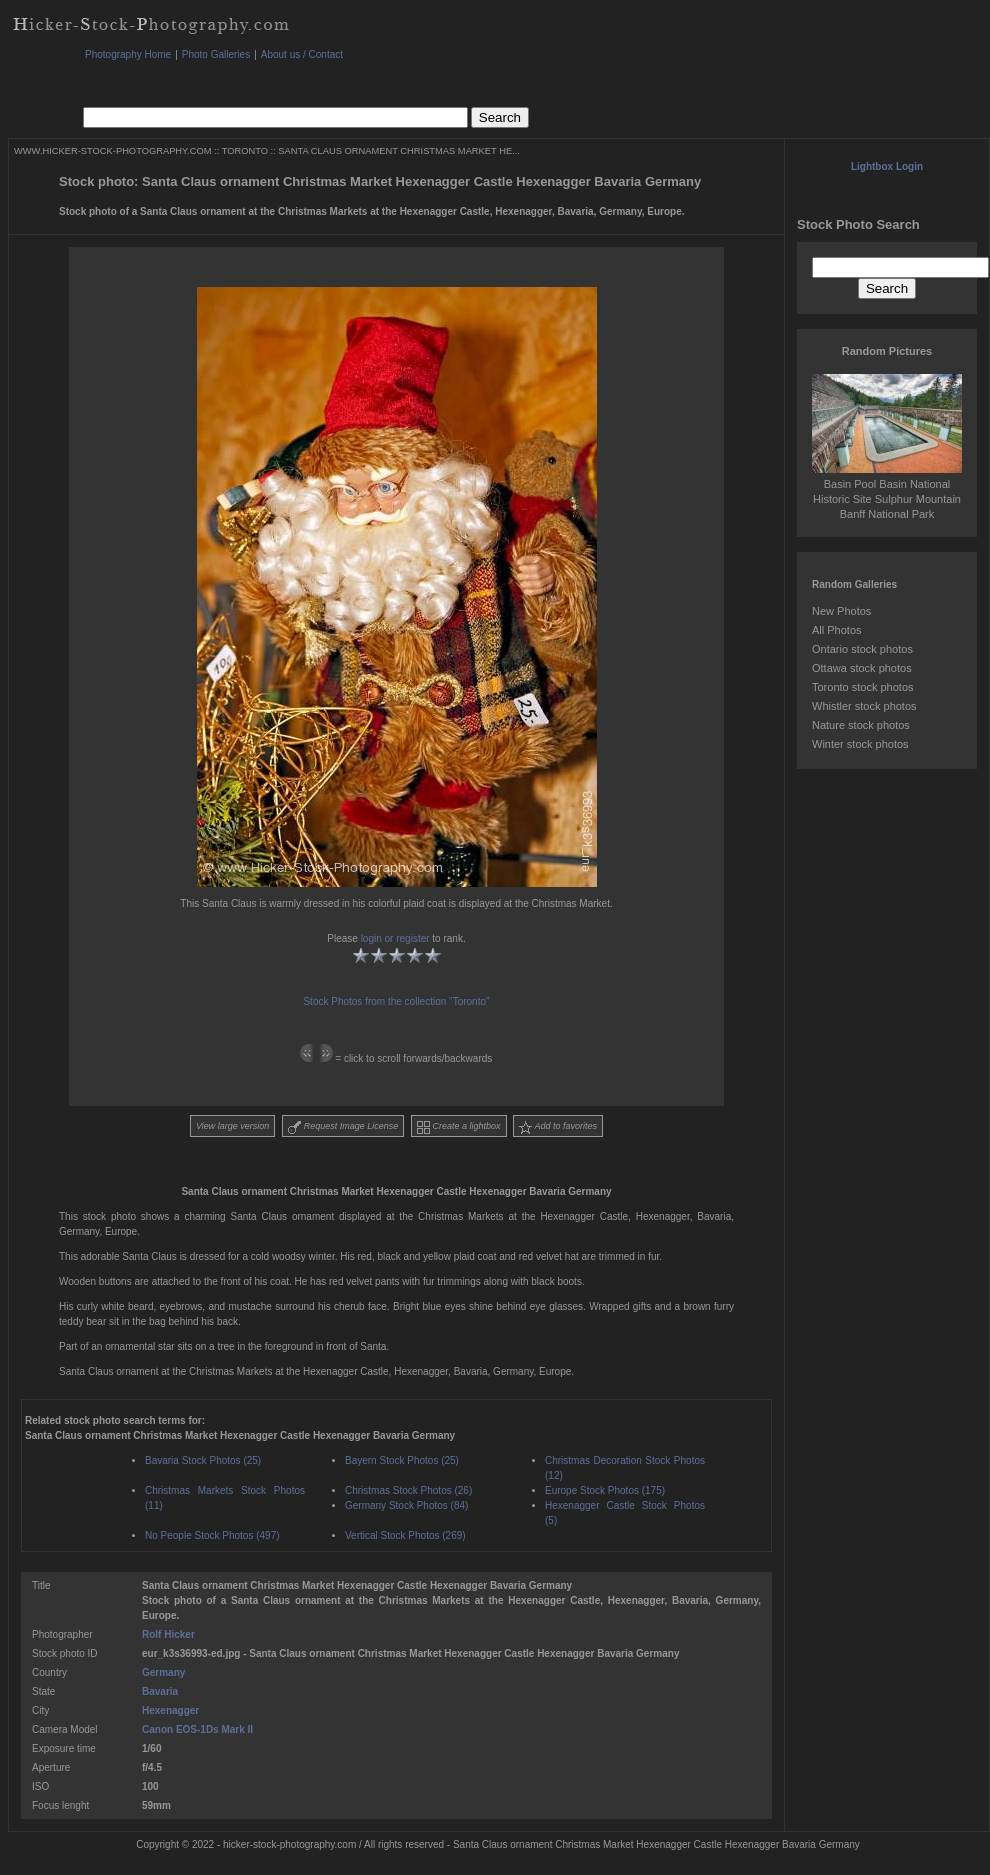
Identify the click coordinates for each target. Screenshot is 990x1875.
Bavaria (160, 1691)
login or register (395, 938)
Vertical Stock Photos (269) (405, 1535)
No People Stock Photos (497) (212, 1535)
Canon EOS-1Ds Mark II (197, 1729)
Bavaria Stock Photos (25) (203, 1460)
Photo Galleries (216, 54)
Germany (163, 1672)
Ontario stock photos (862, 649)
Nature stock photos (861, 725)
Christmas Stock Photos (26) (408, 1490)
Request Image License (343, 1127)
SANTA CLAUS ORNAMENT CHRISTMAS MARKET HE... (399, 151)
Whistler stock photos (864, 706)
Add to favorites (558, 1127)
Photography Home (128, 54)
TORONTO (245, 151)
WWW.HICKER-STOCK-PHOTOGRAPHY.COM (112, 151)
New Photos (841, 611)
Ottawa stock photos (862, 668)
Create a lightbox (459, 1127)
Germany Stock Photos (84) (406, 1505)
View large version (232, 1126)
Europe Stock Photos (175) (605, 1490)
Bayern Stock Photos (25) (402, 1460)
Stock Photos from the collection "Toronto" (396, 1001)
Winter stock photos (860, 744)
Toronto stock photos (863, 687)
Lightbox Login (887, 166)
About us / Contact (302, 54)
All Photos (837, 630)
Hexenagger (170, 1710)
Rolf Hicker (168, 1634)
